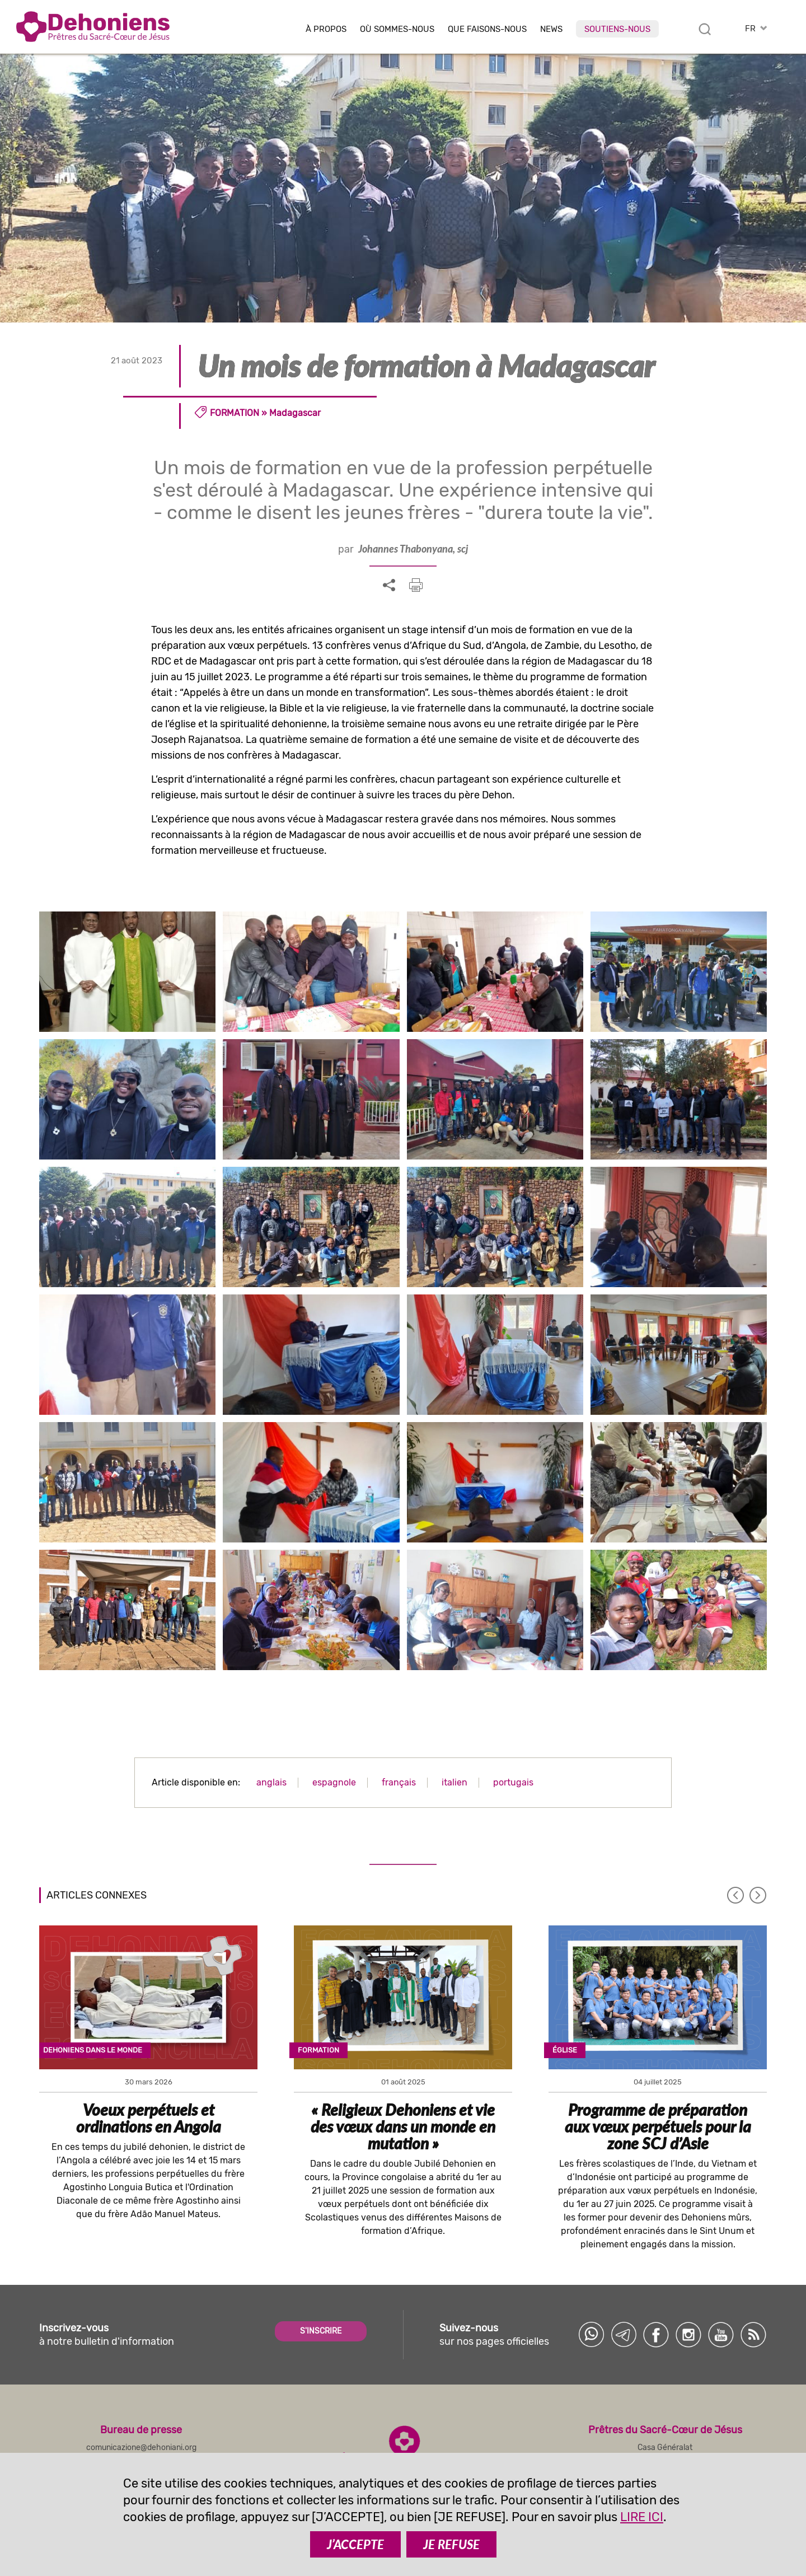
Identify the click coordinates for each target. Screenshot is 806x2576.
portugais (513, 1782)
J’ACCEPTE (355, 2544)
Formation (234, 413)
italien (454, 1782)
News (551, 29)
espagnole (334, 1782)
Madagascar (295, 413)
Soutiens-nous (617, 29)
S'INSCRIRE (320, 2331)
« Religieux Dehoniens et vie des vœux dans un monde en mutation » (403, 2126)
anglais (271, 1782)
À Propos (326, 29)
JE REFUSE (451, 2544)
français (399, 1782)
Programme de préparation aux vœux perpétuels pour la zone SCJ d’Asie (658, 2126)
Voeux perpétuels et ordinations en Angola (148, 2118)
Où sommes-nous (397, 29)
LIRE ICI (641, 2516)
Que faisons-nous (487, 29)
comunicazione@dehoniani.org (141, 2447)
